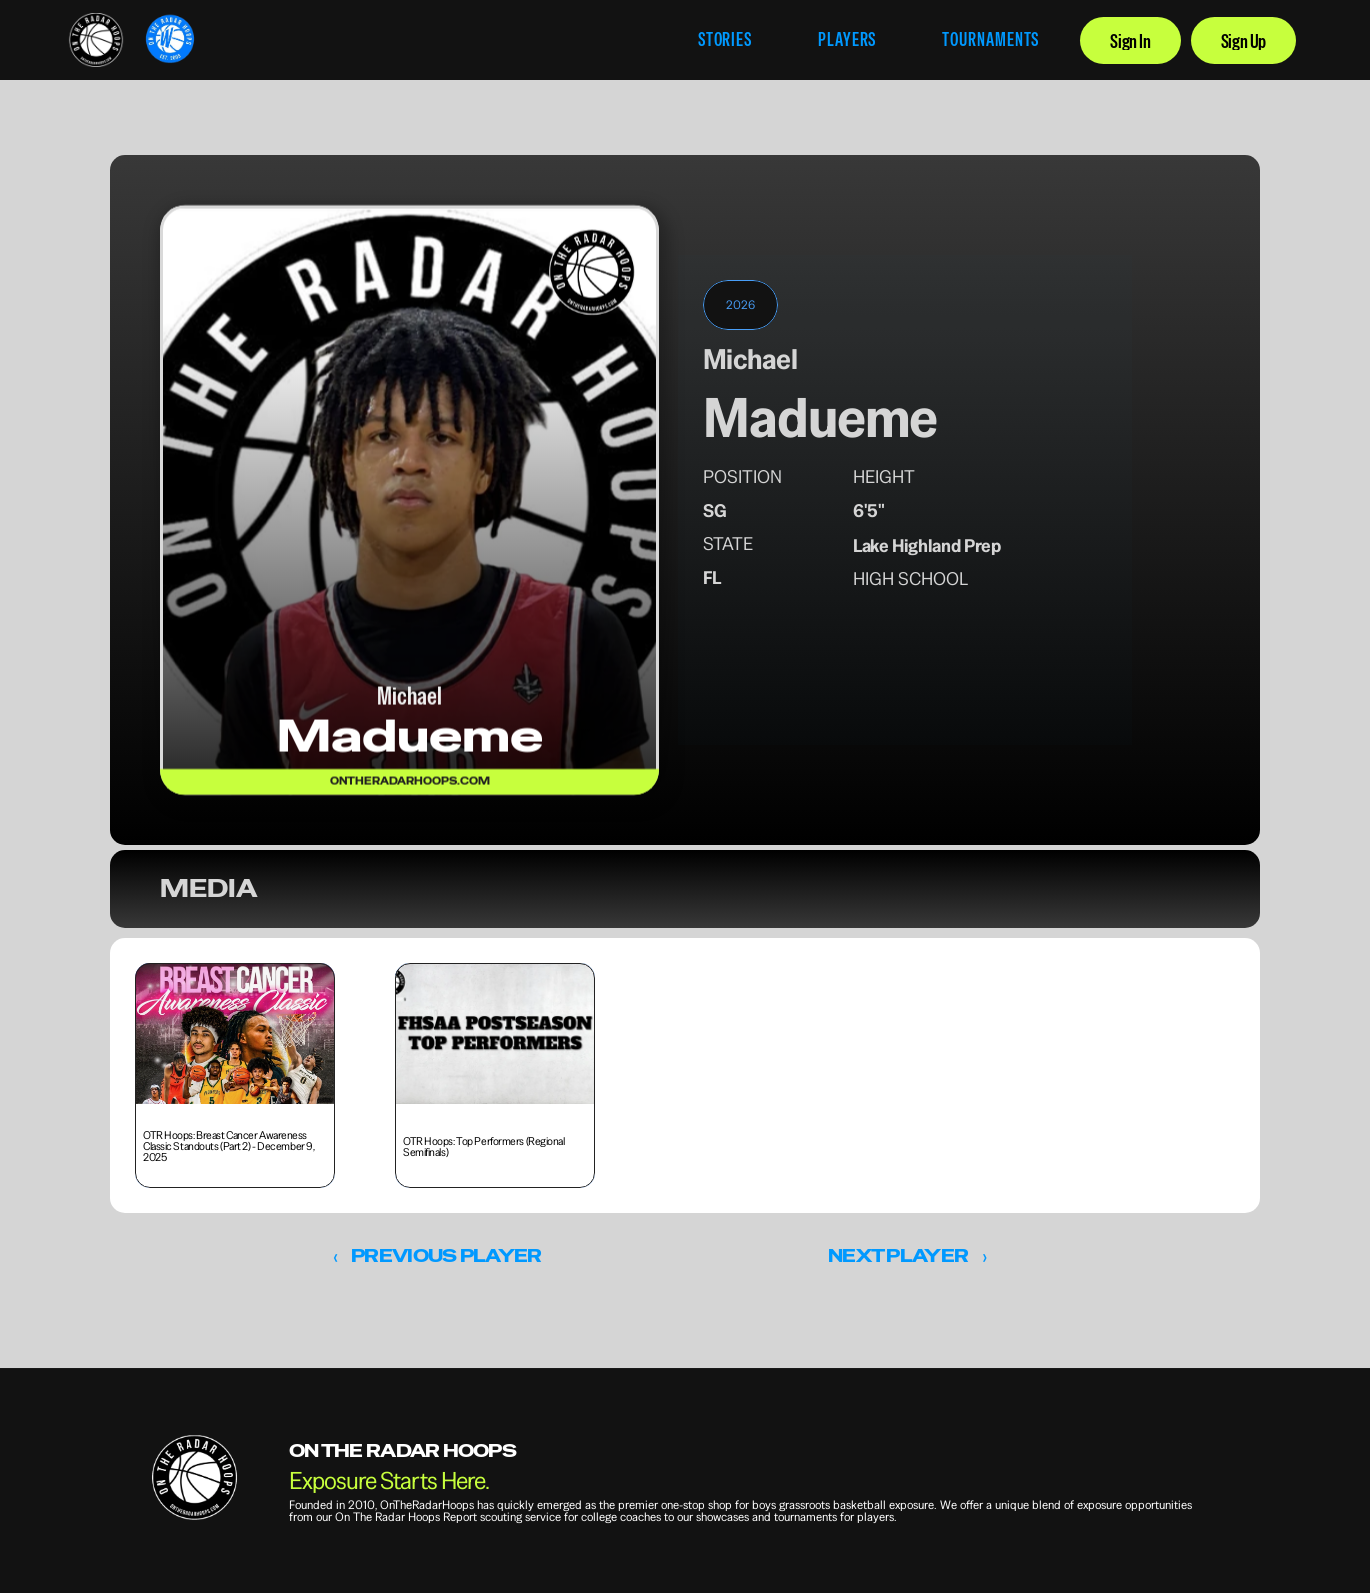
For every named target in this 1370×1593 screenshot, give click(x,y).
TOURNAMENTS (990, 39)
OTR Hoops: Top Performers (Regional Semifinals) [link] (484, 1146)
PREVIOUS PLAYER (446, 1255)
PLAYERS (847, 39)
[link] (96, 40)
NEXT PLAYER (898, 1255)
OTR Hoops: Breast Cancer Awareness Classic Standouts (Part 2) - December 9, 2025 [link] (229, 1146)
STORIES (725, 39)
